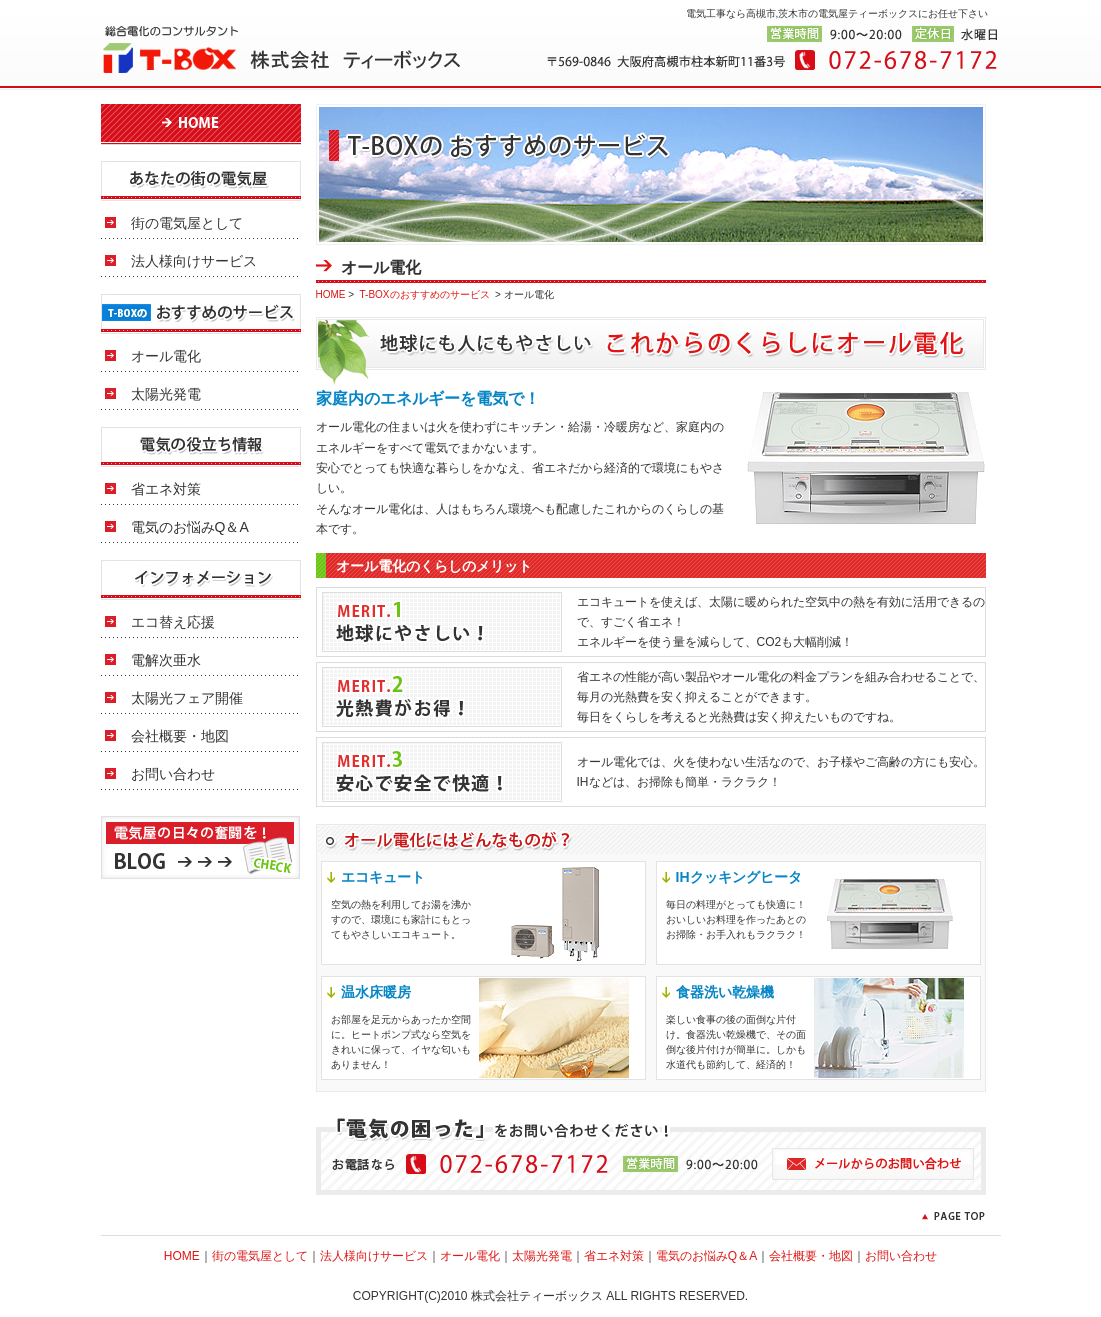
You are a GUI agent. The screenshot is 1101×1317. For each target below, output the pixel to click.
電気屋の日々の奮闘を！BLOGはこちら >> (201, 848)
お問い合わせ (173, 774)
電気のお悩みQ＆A (190, 527)
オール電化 (166, 356)
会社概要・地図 (180, 736)
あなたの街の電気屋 (201, 180)
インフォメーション (201, 579)
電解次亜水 (166, 660)
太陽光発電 (166, 394)
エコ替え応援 (173, 622)
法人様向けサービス (194, 261)
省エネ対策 (166, 489)
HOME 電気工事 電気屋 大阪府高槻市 (201, 123)
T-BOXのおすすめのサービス (201, 313)
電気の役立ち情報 (201, 446)
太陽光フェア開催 (187, 698)
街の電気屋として (187, 223)
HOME (331, 294)
